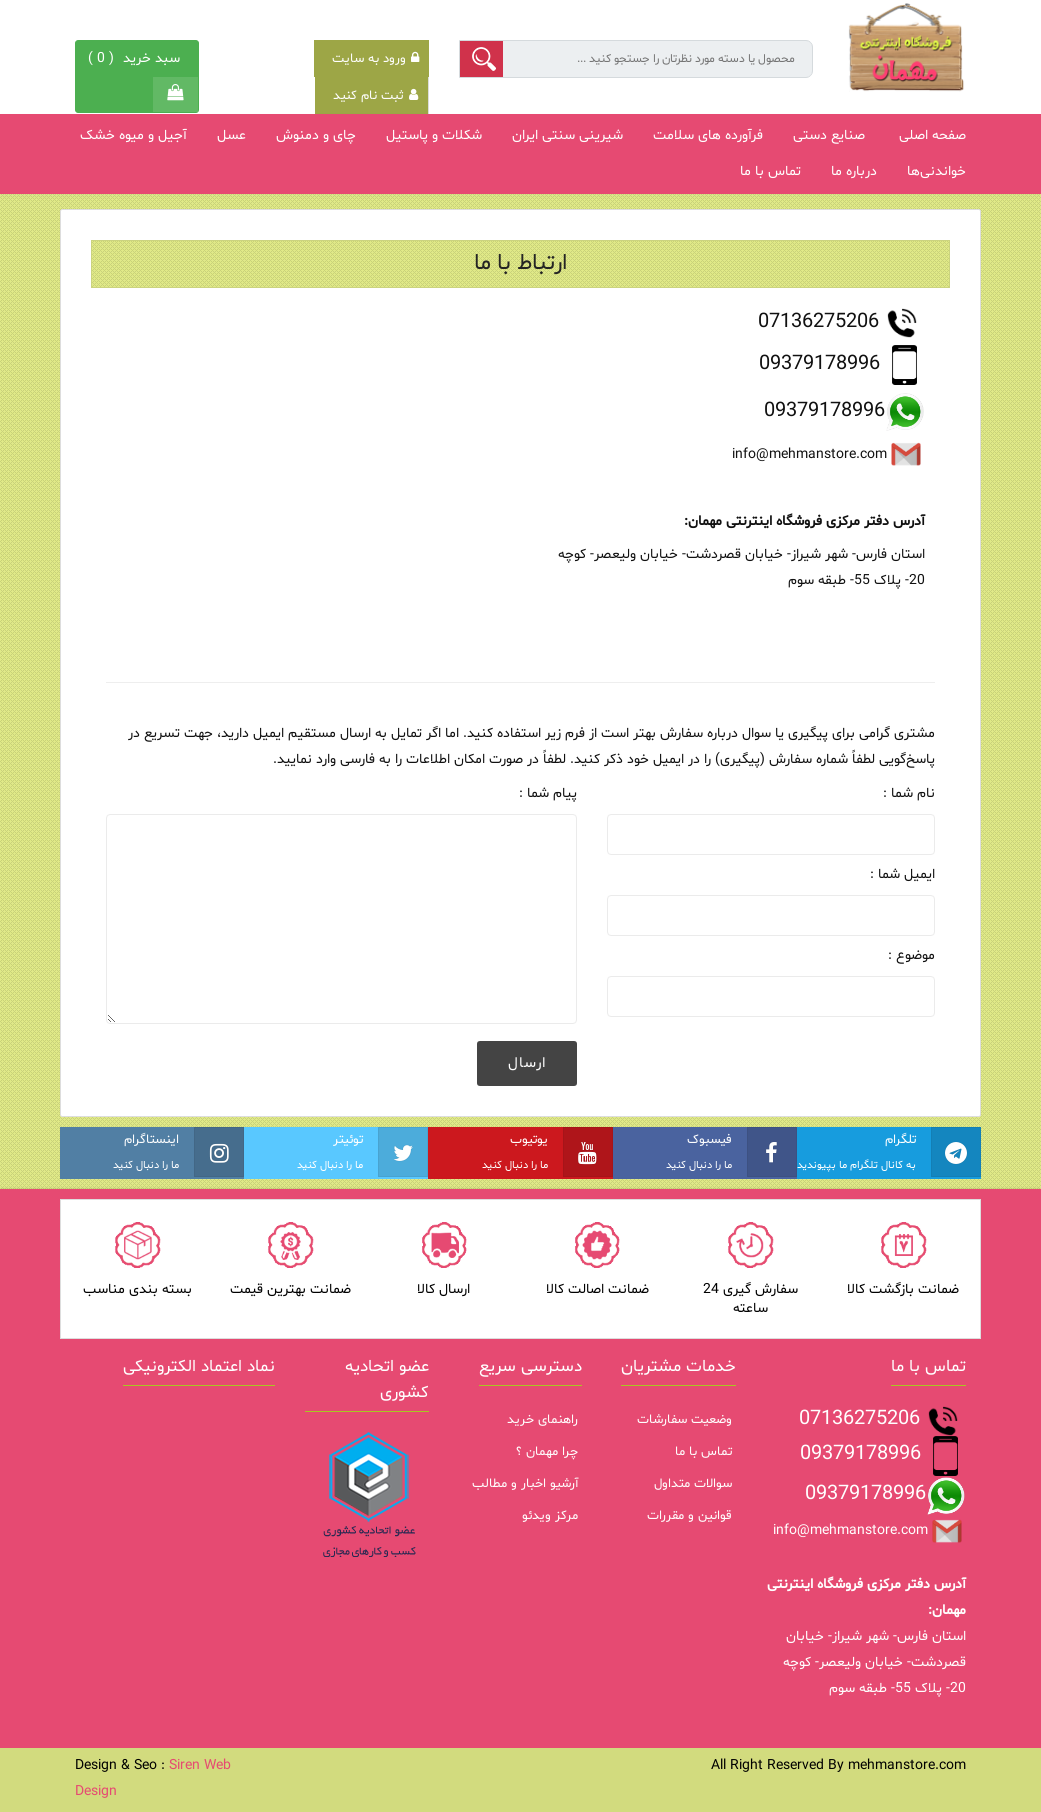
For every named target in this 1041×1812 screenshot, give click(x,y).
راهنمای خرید (542, 1420)
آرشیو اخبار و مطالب (525, 1484)
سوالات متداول (693, 1484)
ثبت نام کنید (375, 96)
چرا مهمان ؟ (547, 1452)
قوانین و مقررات (689, 1516)
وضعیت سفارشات (684, 1420)
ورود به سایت (375, 59)
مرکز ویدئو (550, 1516)
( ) (136, 58)
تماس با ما (703, 1452)
